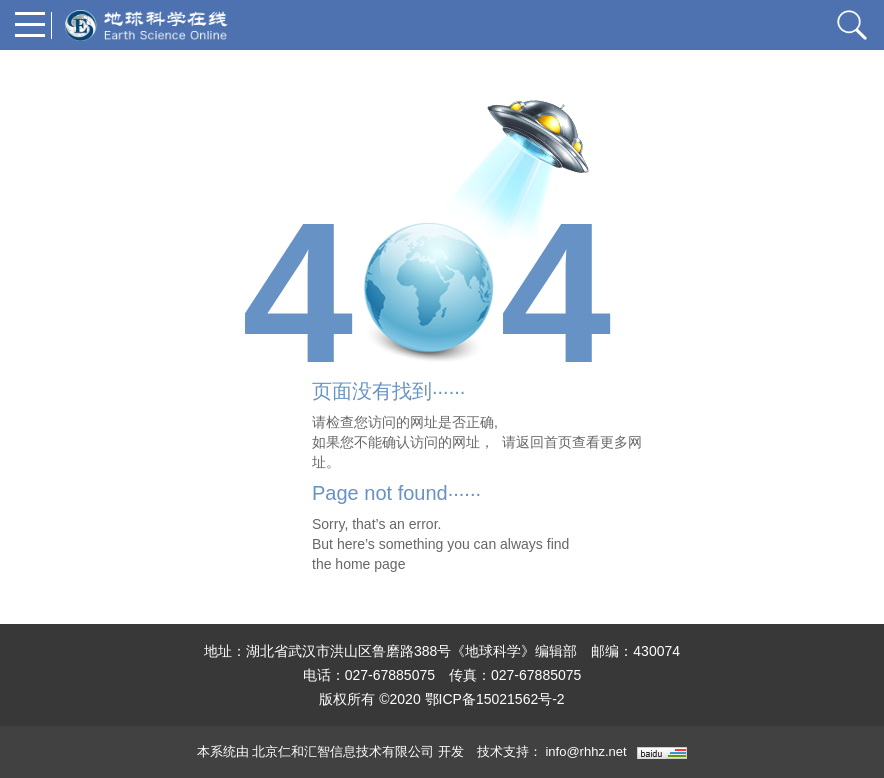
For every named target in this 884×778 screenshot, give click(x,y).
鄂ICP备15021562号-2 (495, 699)
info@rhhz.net (585, 751)
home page (370, 564)
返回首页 (544, 442)
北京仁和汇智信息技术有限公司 (343, 751)
